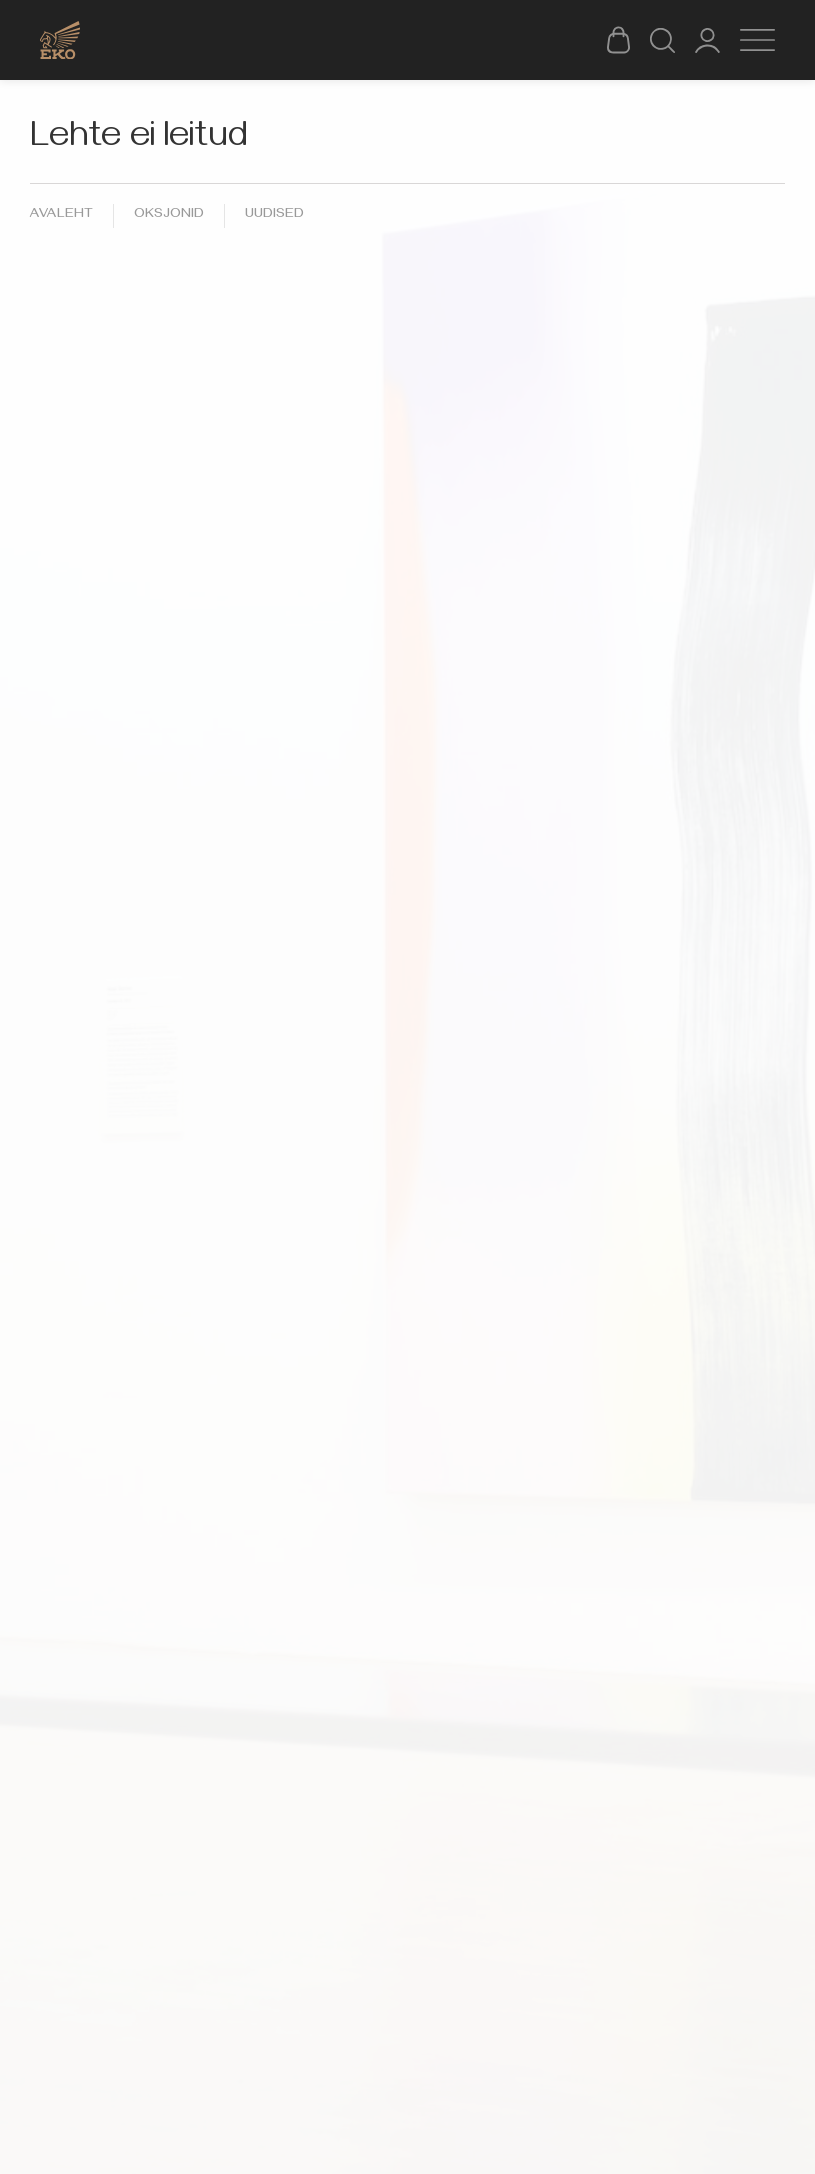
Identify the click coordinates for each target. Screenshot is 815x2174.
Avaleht (61, 215)
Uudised (274, 215)
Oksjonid (169, 215)
